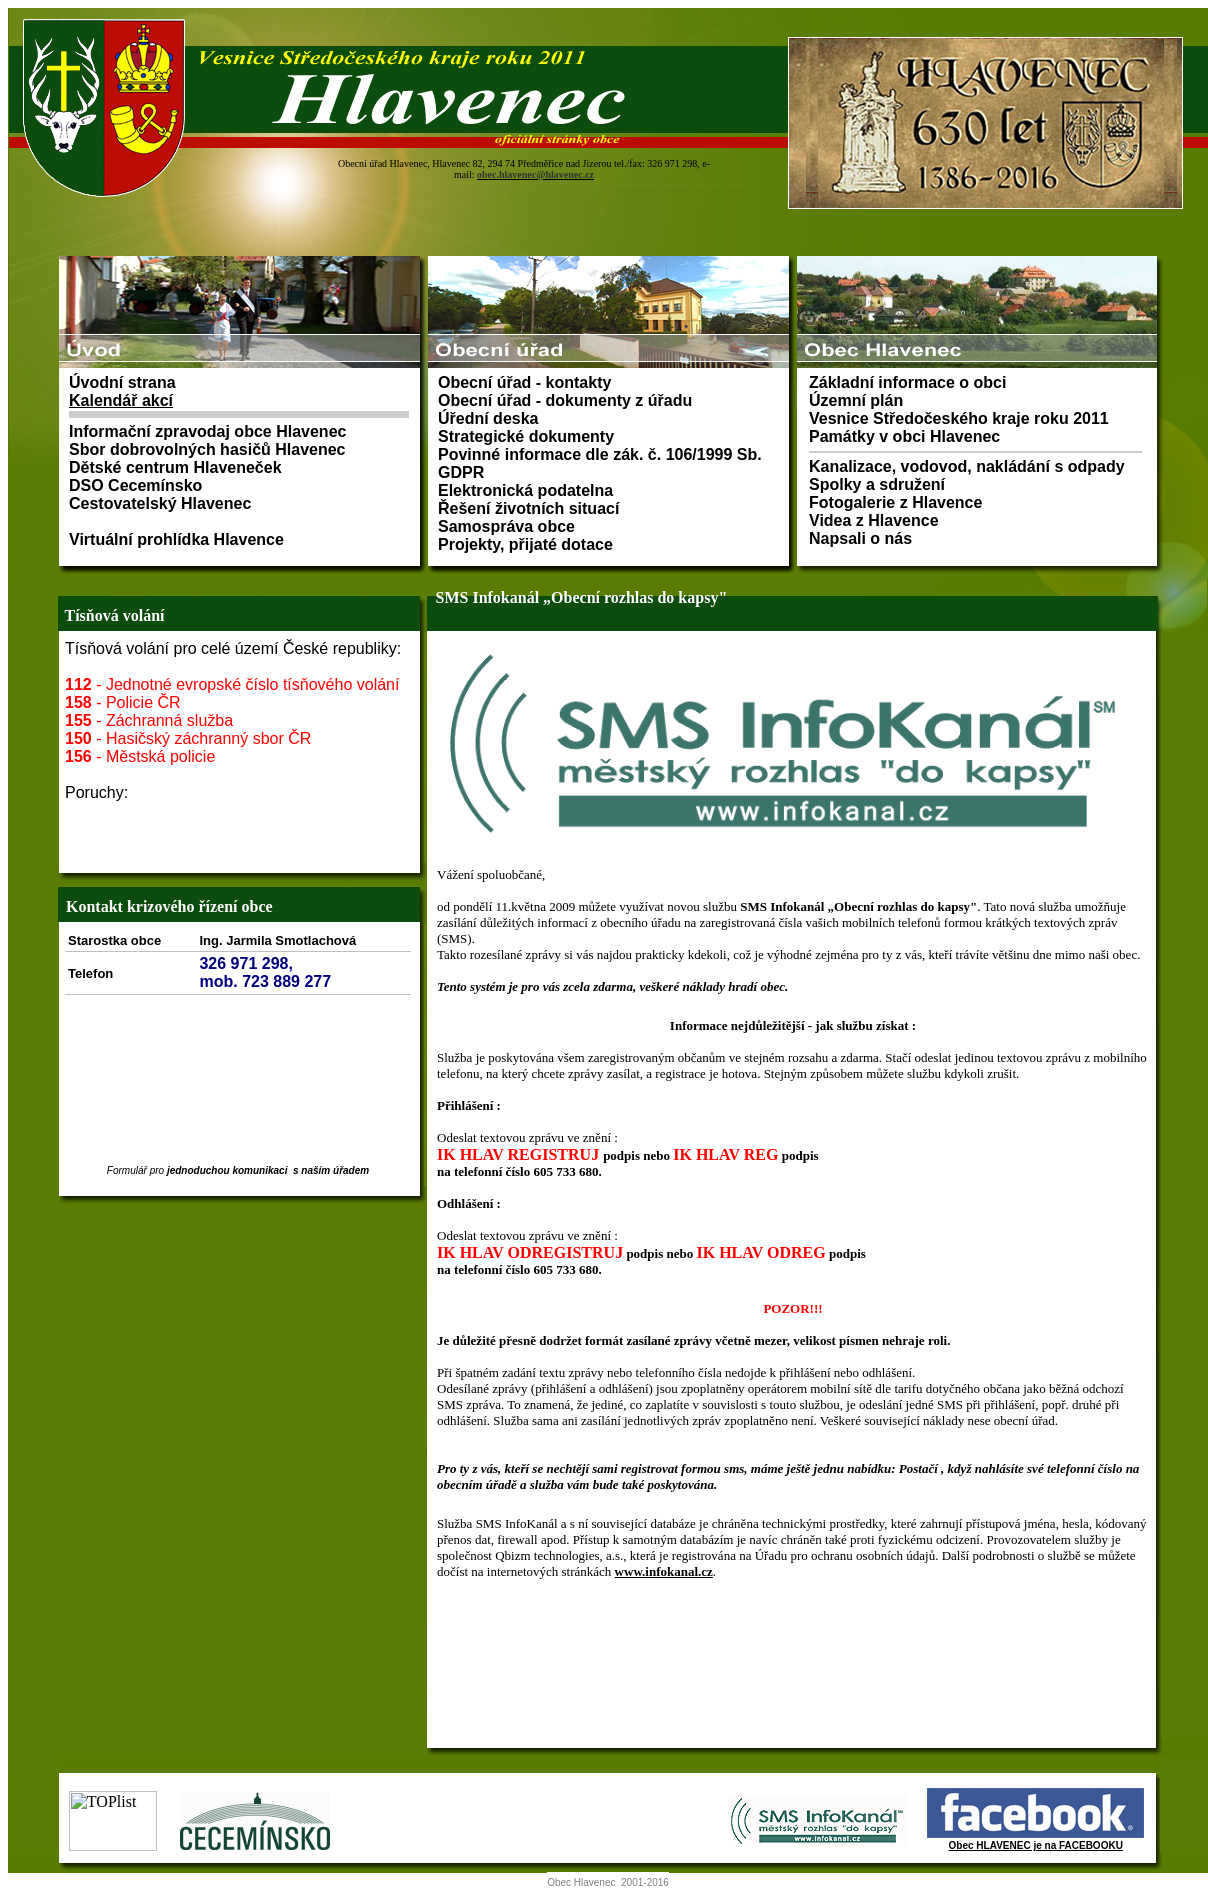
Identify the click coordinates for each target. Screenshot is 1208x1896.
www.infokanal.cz (664, 1571)
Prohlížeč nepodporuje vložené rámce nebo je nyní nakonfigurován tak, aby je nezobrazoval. (608, 128)
